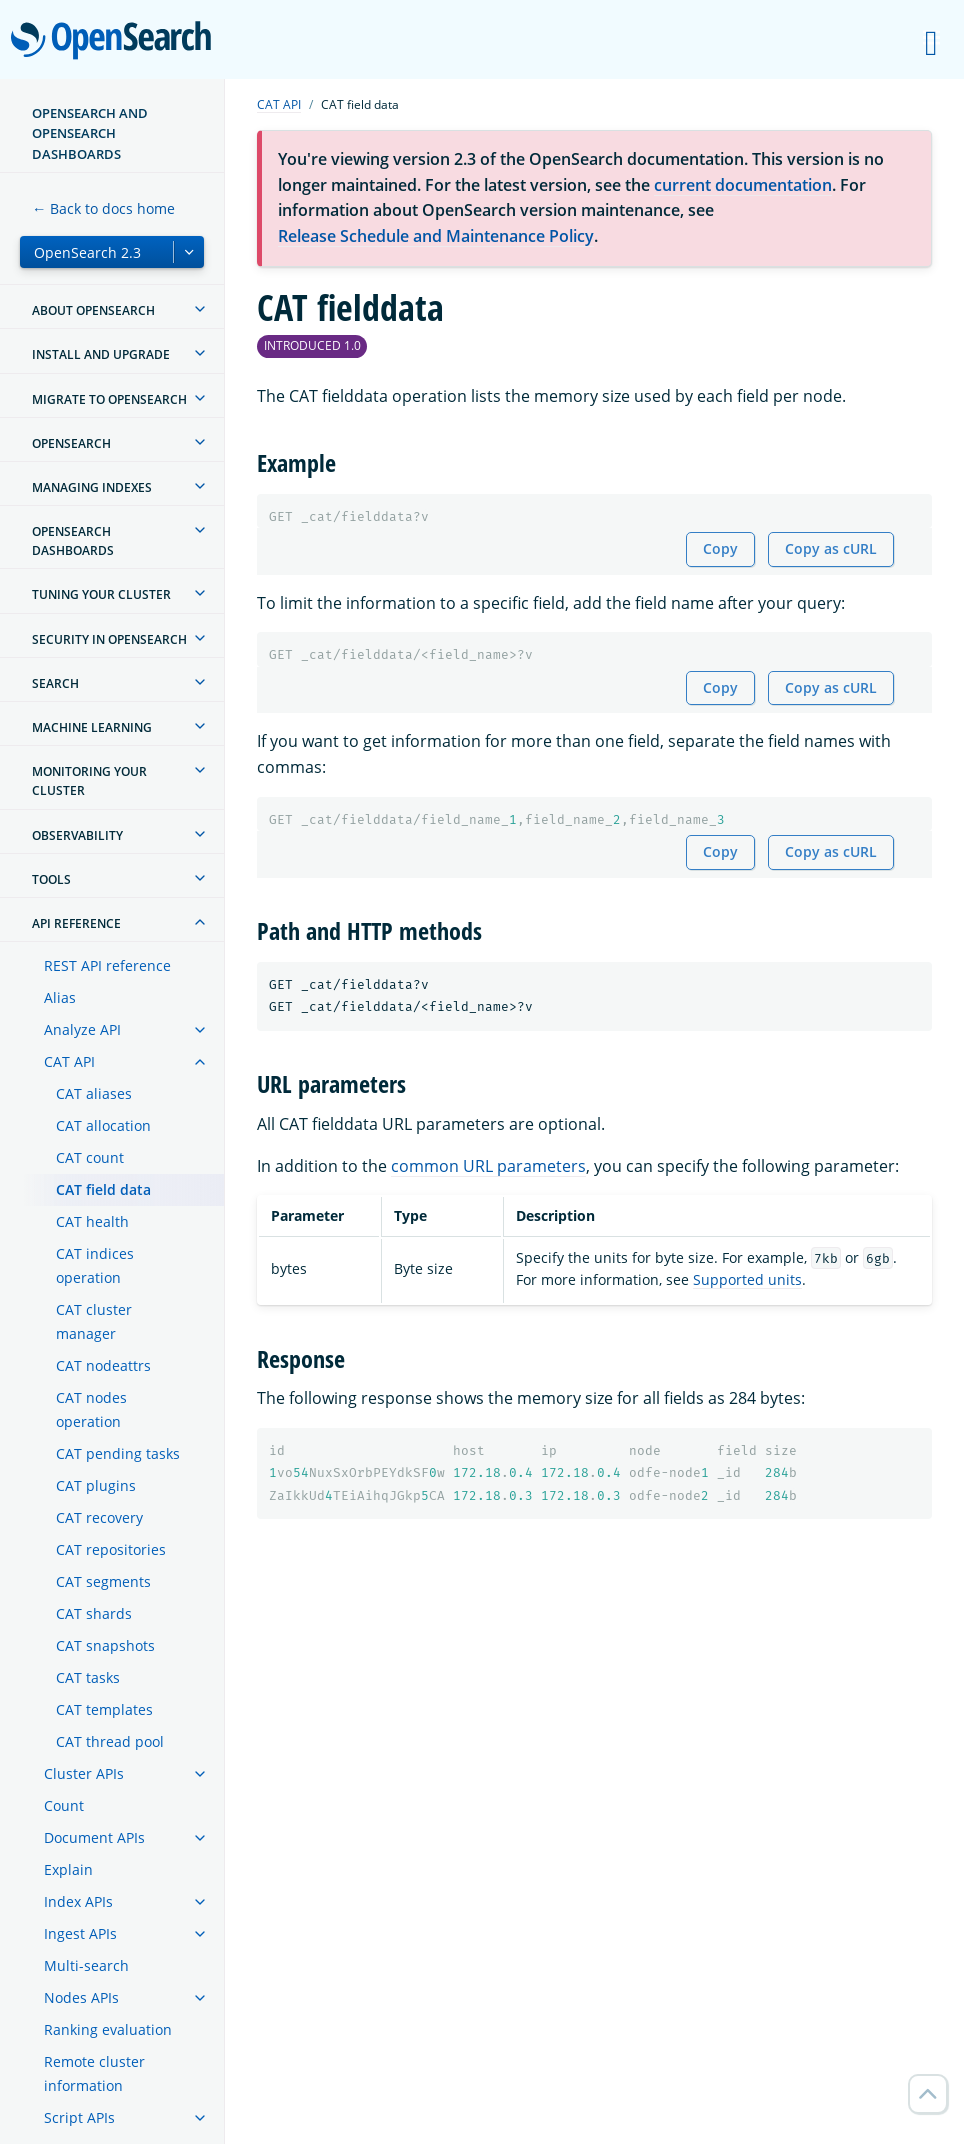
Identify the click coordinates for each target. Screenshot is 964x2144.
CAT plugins (96, 1485)
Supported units (747, 1279)
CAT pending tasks (118, 1453)
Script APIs (79, 2117)
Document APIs (94, 1837)
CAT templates (104, 1709)
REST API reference (107, 965)
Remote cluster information (94, 2073)
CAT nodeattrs (103, 1365)
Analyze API (82, 1029)
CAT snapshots (105, 1645)
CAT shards (94, 1613)
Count (64, 1805)
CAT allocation (103, 1125)
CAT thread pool (110, 1741)
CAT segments (103, 1581)
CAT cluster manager (94, 1321)
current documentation (743, 185)
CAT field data (103, 1189)
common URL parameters (488, 1166)
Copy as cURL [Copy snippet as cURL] (831, 548)
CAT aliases (94, 1093)
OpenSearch (116, 42)
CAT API (69, 1061)
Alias (60, 997)
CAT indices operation (95, 1265)
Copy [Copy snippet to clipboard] (720, 548)
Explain (68, 1869)
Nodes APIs (81, 1997)
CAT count (90, 1157)
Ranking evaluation (108, 2029)
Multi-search (86, 1965)
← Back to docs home (103, 208)
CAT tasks (88, 1677)
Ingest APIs (80, 1933)
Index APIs (78, 1901)
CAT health (92, 1221)
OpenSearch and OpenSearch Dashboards (90, 133)
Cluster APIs (84, 1773)
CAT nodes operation (91, 1409)
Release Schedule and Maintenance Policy (436, 236)
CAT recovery (99, 1517)
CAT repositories (111, 1549)
